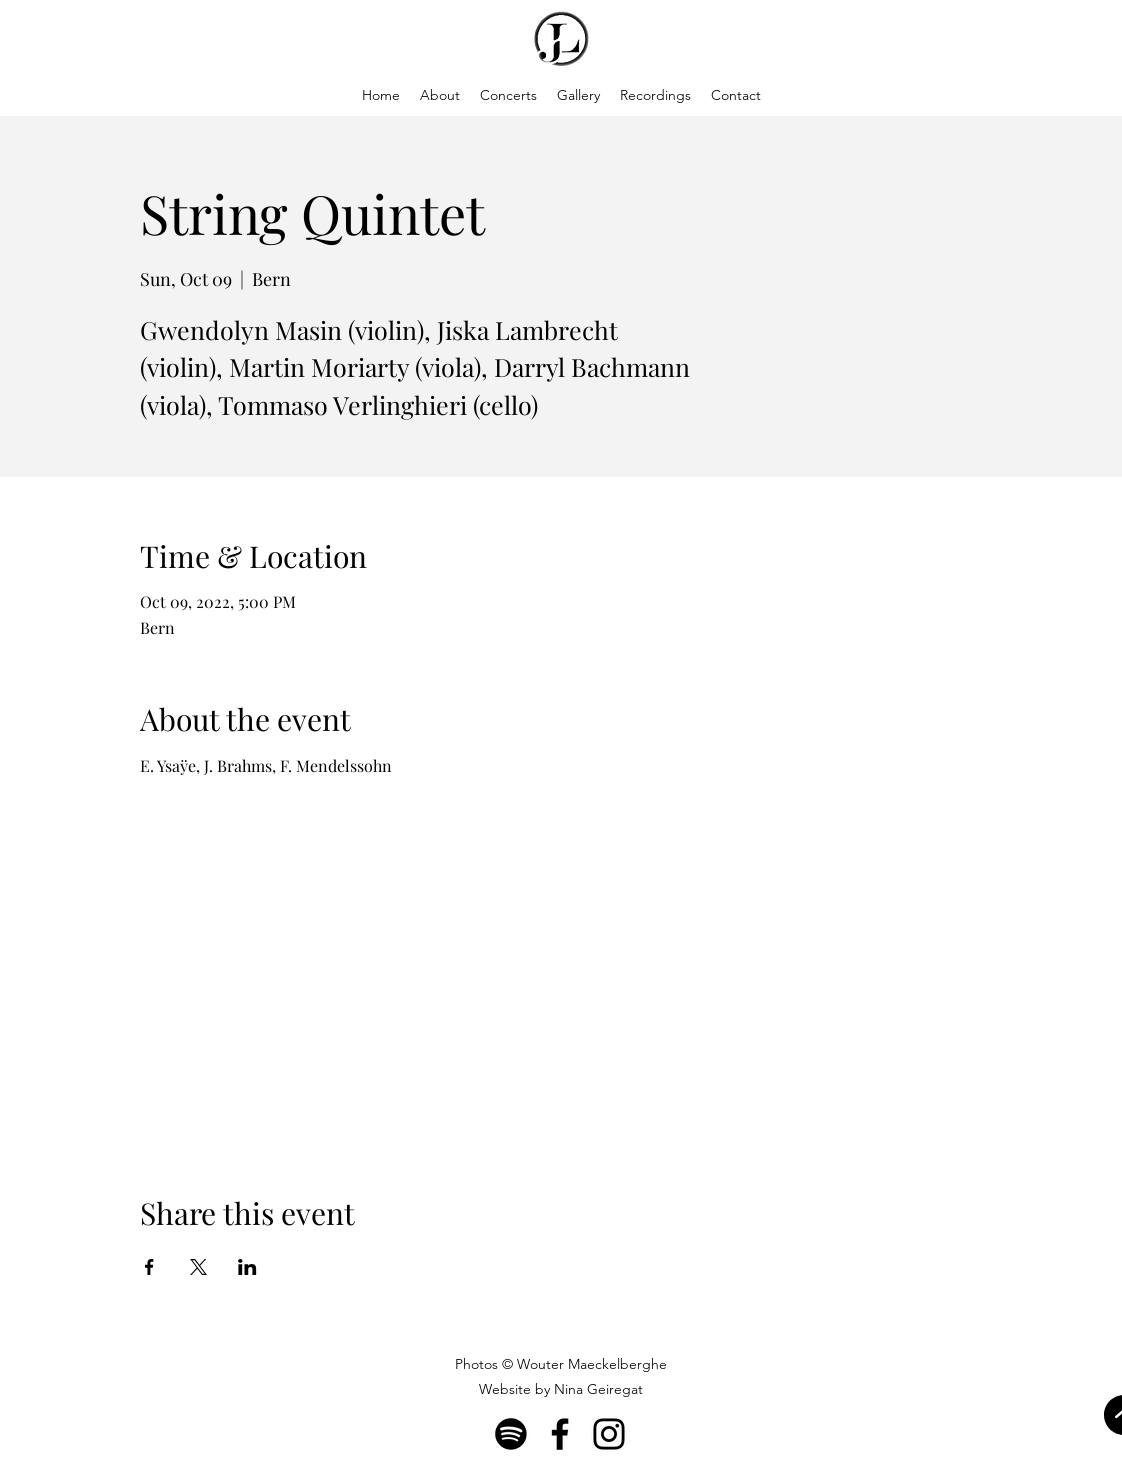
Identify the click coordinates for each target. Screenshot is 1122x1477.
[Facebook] (560, 1434)
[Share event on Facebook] (149, 1267)
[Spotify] (511, 1434)
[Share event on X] (198, 1267)
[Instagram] (609, 1434)
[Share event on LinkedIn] (247, 1267)
